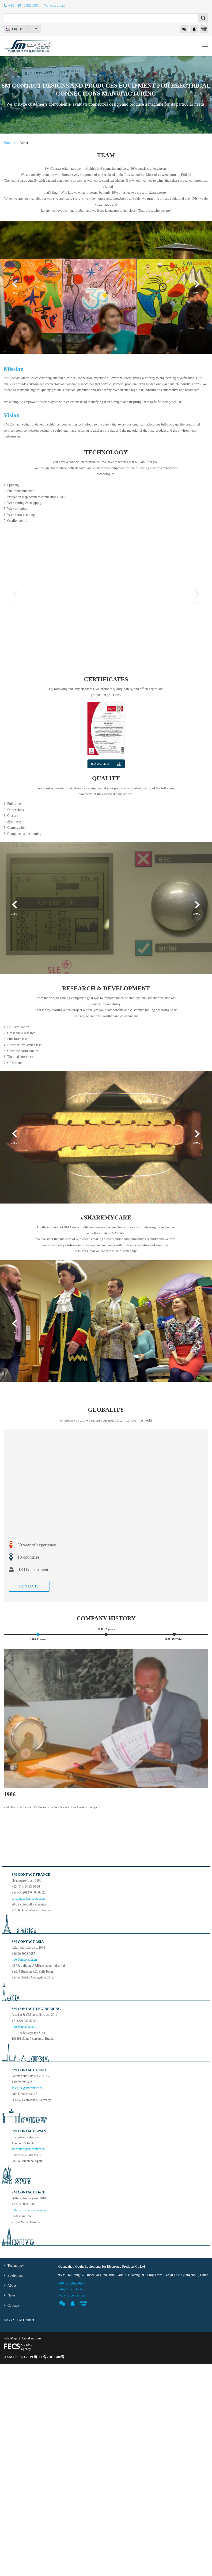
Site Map (10, 2338)
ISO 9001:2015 (100, 763)
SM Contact (25, 2320)
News (11, 2295)
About (12, 2285)
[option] (38, 1634)
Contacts (14, 2305)
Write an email (54, 5)
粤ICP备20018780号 (49, 2357)
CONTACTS (29, 1586)
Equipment (15, 2275)
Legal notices (31, 2338)
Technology (16, 2265)
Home (8, 143)
